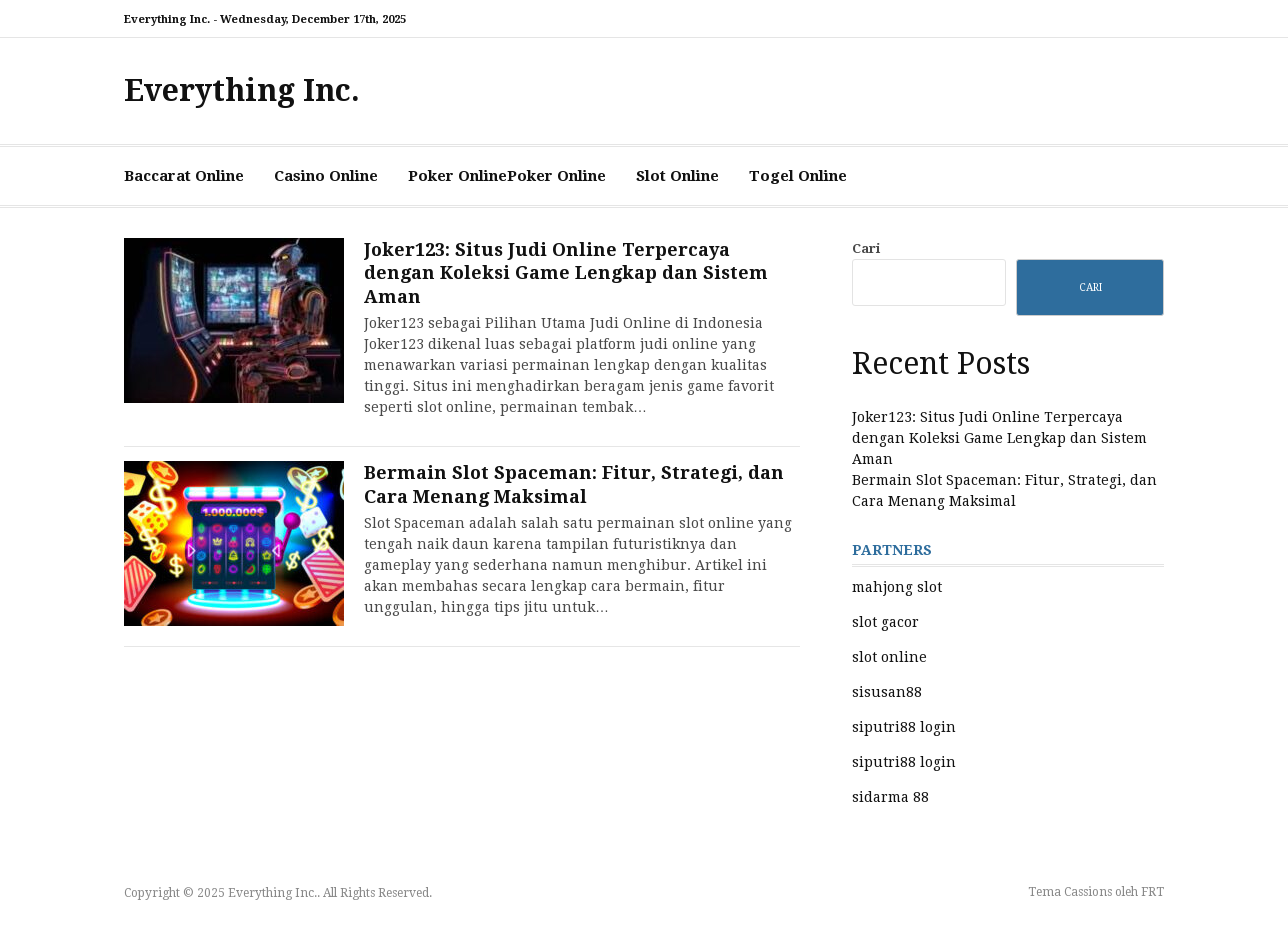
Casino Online (326, 176)
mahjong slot (897, 587)
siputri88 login (904, 727)
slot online (889, 657)
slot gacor (885, 622)
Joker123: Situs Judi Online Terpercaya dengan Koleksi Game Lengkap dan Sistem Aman (566, 273)
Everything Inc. (242, 90)
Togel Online (798, 176)
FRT (1152, 892)
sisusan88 (887, 692)
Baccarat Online (184, 176)
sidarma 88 (890, 797)
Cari (866, 248)
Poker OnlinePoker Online (507, 176)
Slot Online (677, 176)
